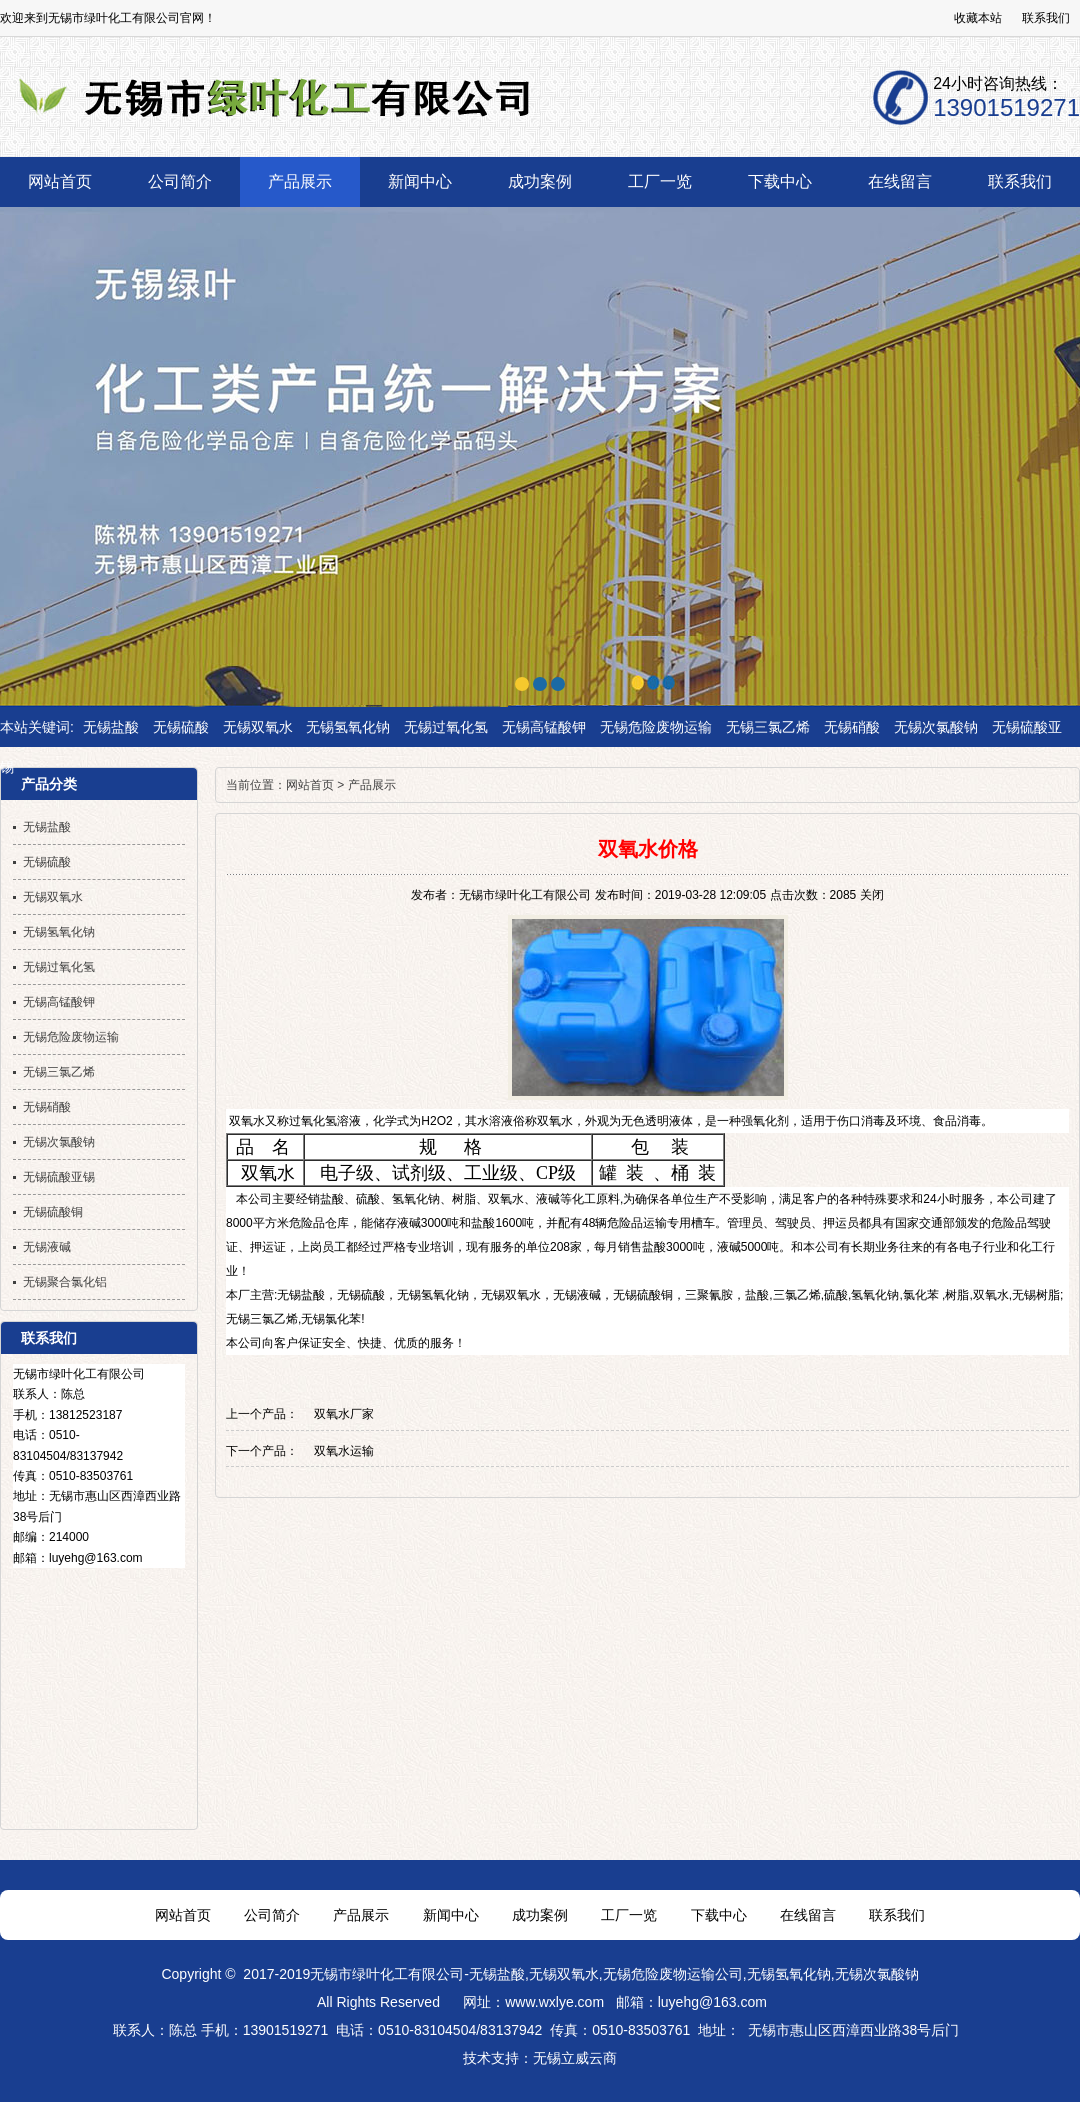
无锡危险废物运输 (656, 727)
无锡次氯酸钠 (936, 727)
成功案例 (540, 1915)
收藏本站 (978, 18)
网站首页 (310, 785)
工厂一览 (629, 1915)
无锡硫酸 (181, 727)
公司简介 (272, 1915)
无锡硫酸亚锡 (59, 1177)
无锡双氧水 (258, 727)
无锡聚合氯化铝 (65, 1282)
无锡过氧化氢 (446, 727)
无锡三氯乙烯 (768, 727)
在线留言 (808, 1915)
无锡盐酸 (111, 727)
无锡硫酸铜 (643, 1295)
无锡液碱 (577, 1295)
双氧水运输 (344, 1451)
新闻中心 (451, 1915)
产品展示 (372, 785)
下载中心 (719, 1915)
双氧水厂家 (344, 1414)
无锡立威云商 (575, 2058)
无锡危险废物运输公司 (673, 1974)
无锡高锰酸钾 (544, 727)
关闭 (872, 895)
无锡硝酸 (852, 727)
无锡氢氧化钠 (348, 727)
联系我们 (1046, 18)
